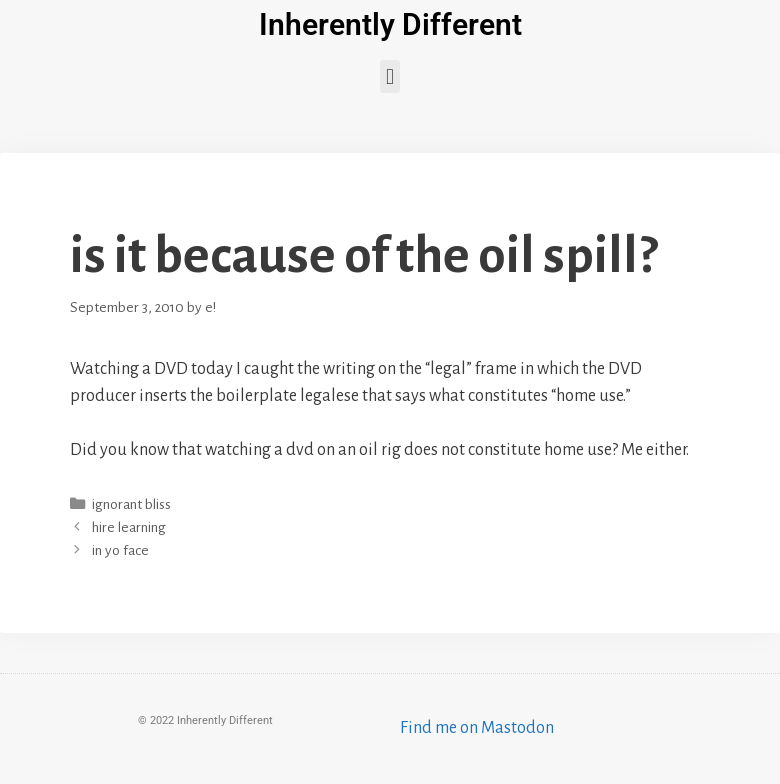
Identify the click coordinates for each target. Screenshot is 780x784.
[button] (389, 76)
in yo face (120, 550)
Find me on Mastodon (477, 728)
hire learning (129, 527)
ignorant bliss (131, 504)
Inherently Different (390, 24)
